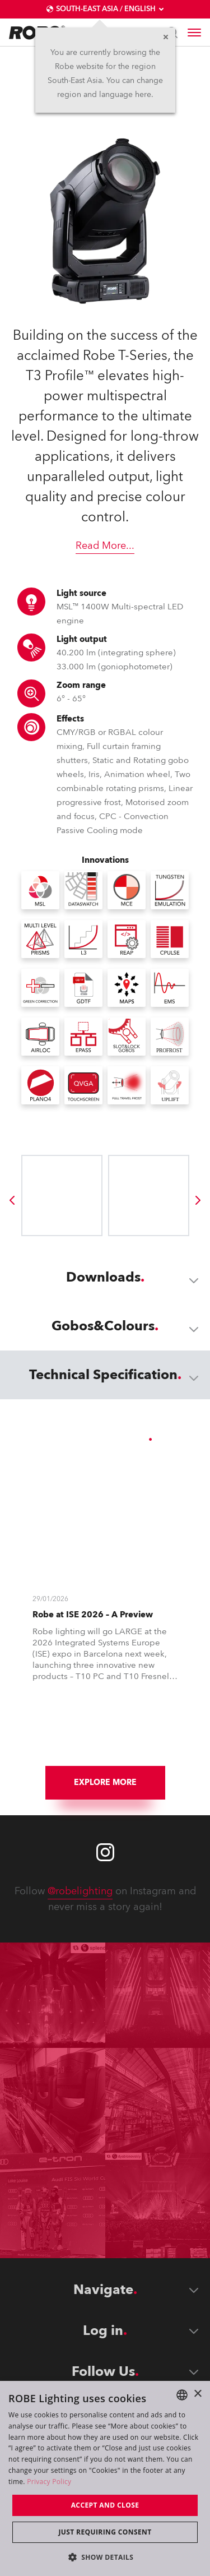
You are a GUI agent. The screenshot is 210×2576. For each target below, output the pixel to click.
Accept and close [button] (105, 2505)
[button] (105, 2556)
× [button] (197, 2394)
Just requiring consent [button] (104, 2532)
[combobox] (182, 2395)
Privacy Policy (49, 2481)
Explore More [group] (105, 1782)
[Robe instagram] (105, 1852)
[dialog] (105, 2478)
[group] (11, 1200)
